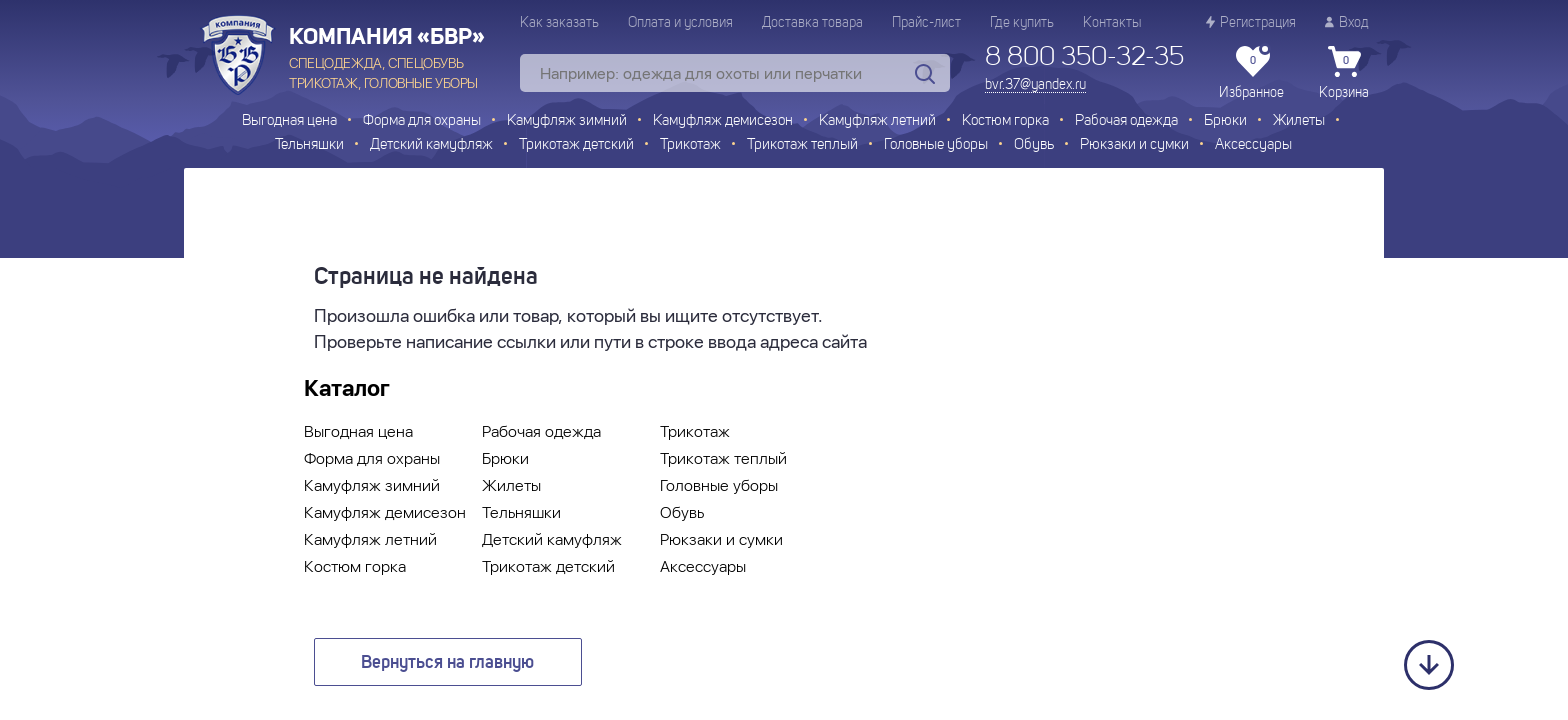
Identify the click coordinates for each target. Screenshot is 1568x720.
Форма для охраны (422, 121)
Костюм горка (1005, 121)
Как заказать (559, 23)
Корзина (1344, 73)
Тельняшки (309, 145)
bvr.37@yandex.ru (1035, 85)
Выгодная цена (289, 121)
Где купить (1022, 23)
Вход (1347, 22)
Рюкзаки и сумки (1134, 145)
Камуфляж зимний (567, 121)
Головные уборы (936, 145)
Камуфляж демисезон (723, 121)
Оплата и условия (680, 23)
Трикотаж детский (576, 145)
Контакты (1112, 23)
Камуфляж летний (877, 121)
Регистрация (1251, 22)
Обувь (1034, 145)
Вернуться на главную (447, 663)
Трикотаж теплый (802, 145)
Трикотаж (690, 145)
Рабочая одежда (1126, 121)
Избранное (1251, 73)
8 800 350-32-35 (1084, 58)
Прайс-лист (926, 23)
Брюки (1225, 121)
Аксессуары (1253, 145)
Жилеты (1299, 121)
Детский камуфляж (431, 145)
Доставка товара (812, 23)
